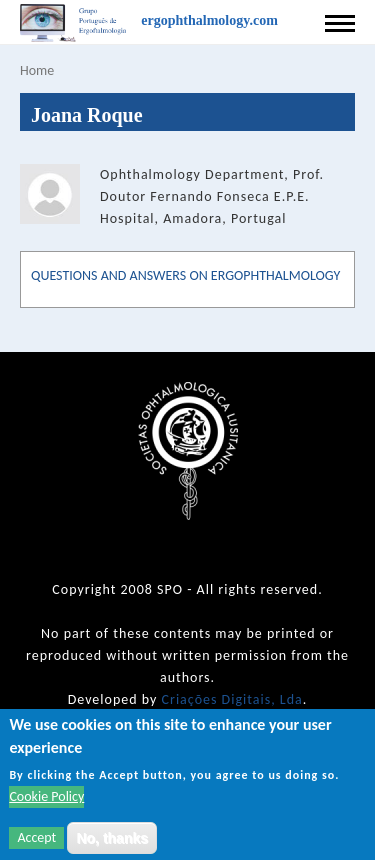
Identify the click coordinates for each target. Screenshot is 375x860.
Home (37, 70)
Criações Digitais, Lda (232, 699)
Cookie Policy (46, 804)
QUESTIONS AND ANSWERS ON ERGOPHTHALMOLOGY (185, 275)
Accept (36, 845)
